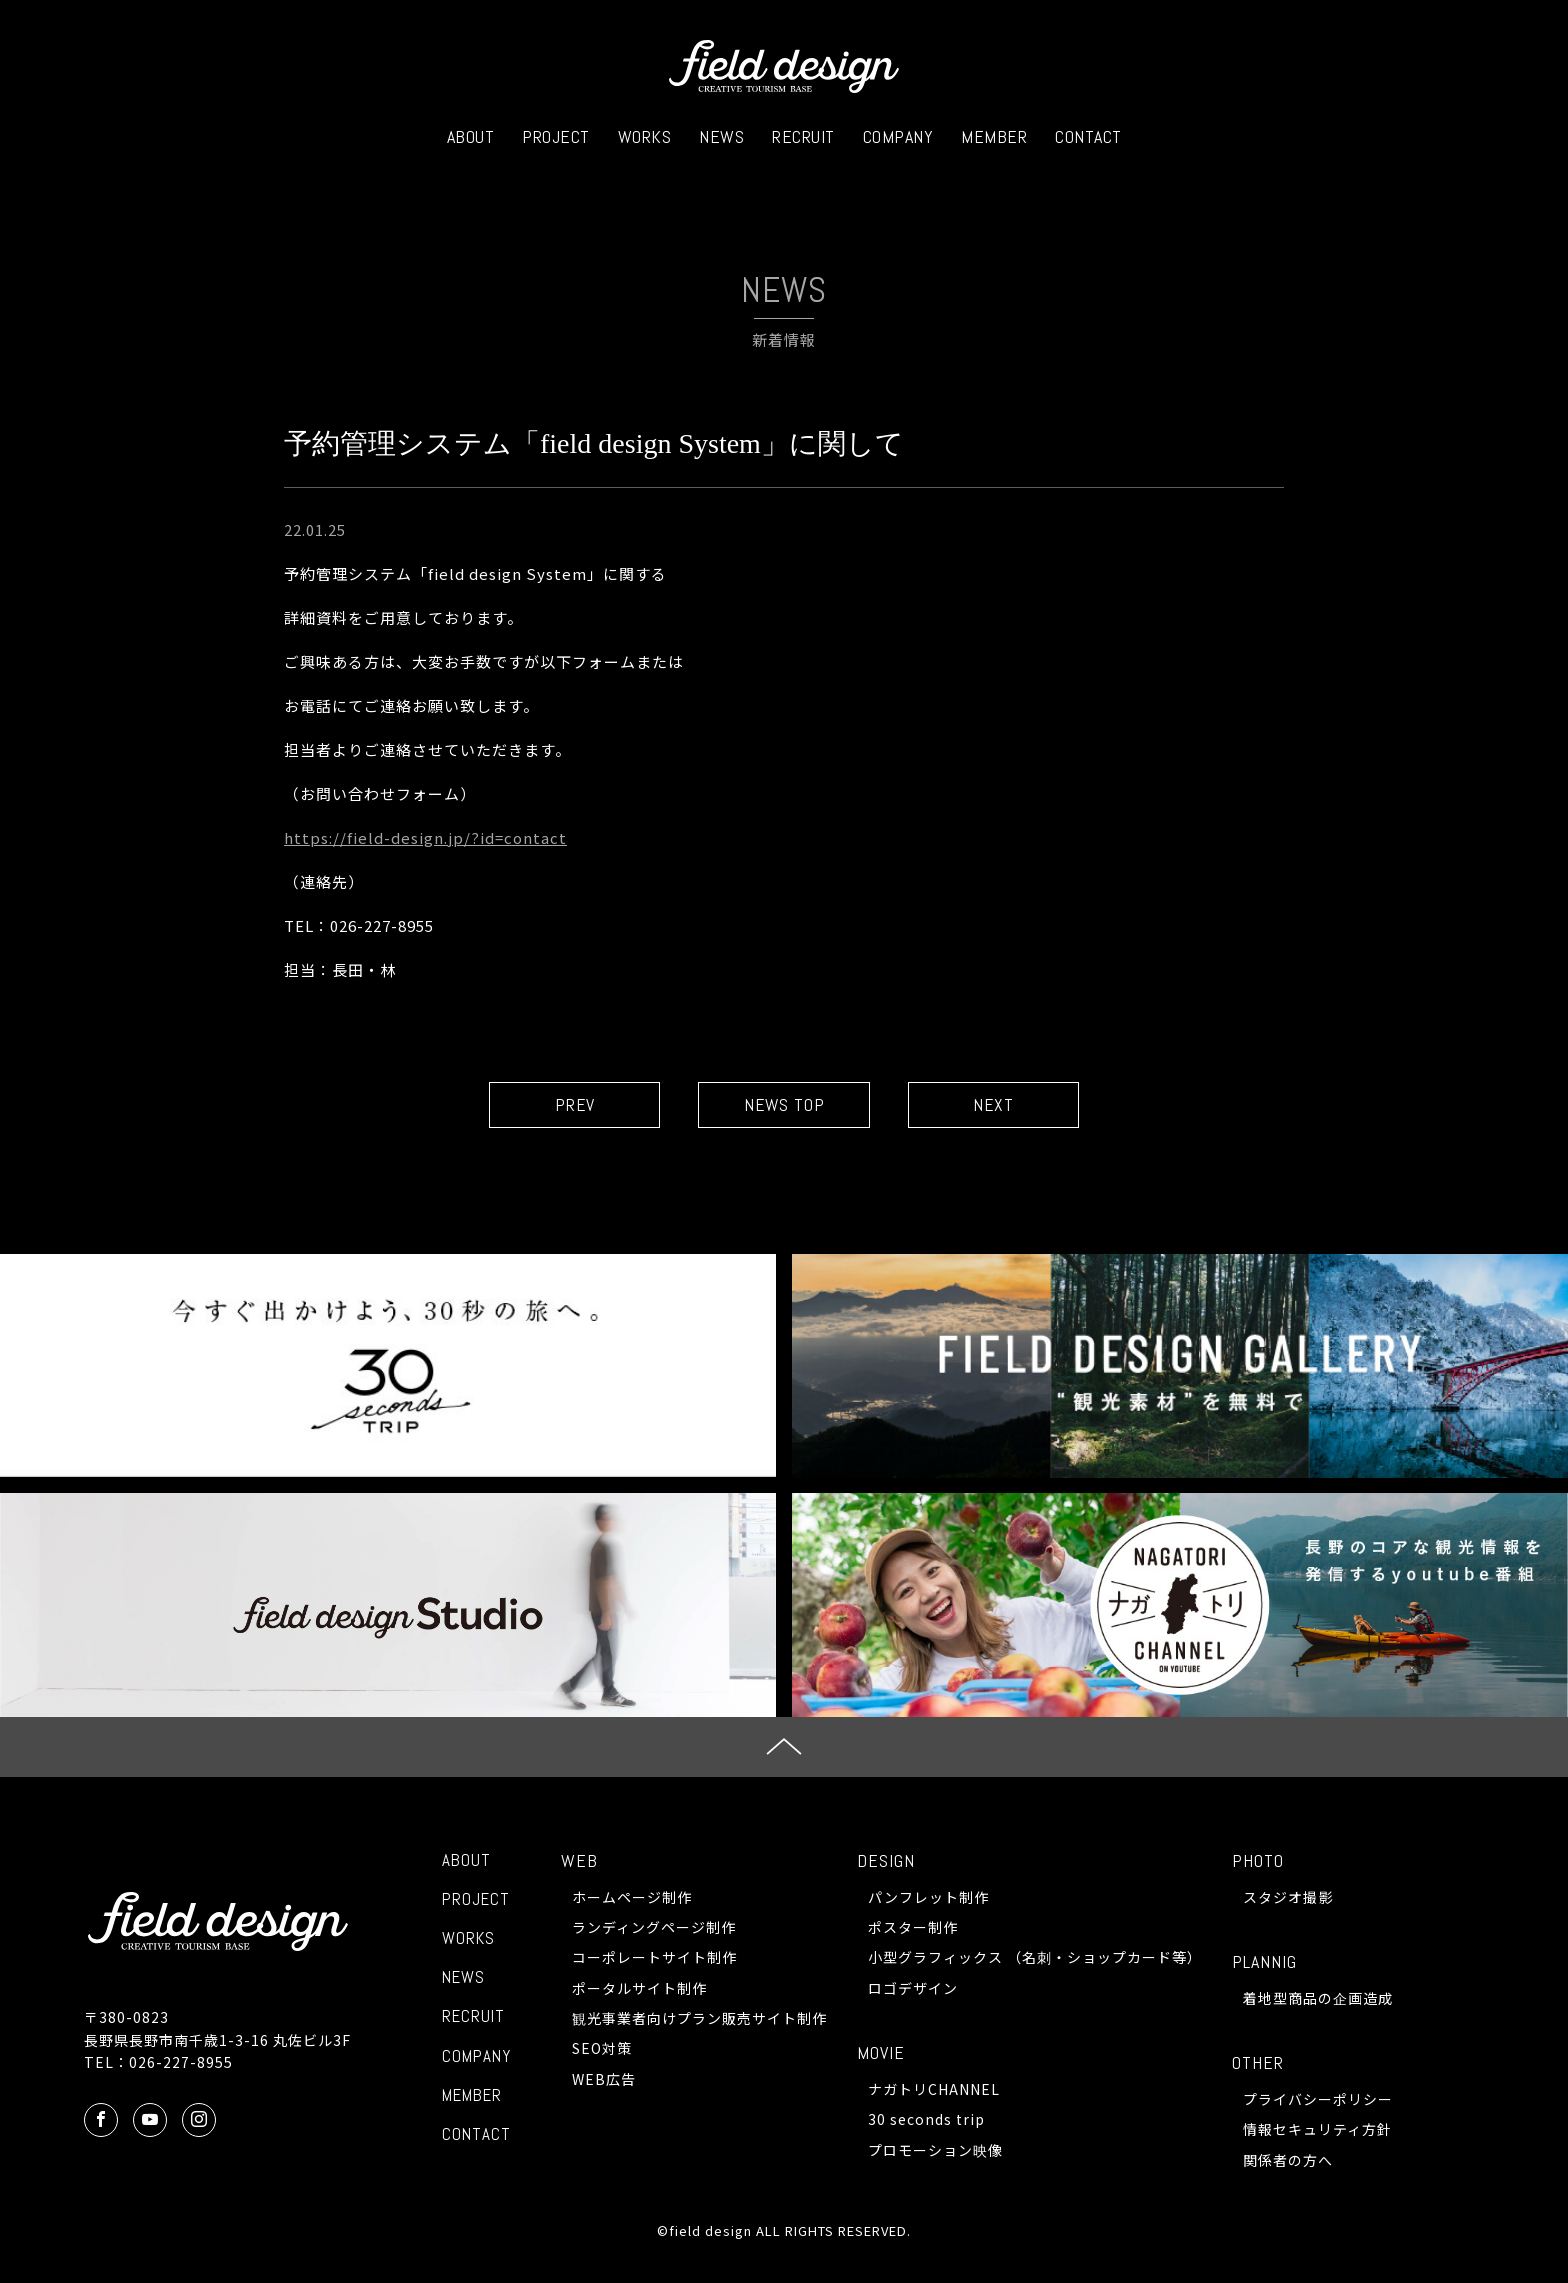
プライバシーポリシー (1318, 2100)
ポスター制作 (913, 1928)
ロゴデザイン (913, 1989)
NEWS (721, 136)
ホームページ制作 (632, 1897)
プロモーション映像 (935, 2151)
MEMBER (994, 136)
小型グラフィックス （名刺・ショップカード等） (1035, 1958)
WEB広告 (604, 2080)
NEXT (1004, 1105)
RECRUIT (803, 136)
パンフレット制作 (928, 1897)
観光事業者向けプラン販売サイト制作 (699, 2019)
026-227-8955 (181, 2063)
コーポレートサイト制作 (654, 1958)
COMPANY (898, 136)
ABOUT (471, 136)
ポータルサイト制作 (639, 1989)
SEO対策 (602, 2049)
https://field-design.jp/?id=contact (425, 837)
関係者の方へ (1288, 2161)
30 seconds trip (926, 2120)
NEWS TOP (784, 1105)
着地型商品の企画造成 (1318, 1999)
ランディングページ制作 (654, 1928)
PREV (564, 1105)
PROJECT (556, 136)
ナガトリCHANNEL (934, 2090)
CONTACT (1088, 136)
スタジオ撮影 (1288, 1897)
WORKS (645, 136)
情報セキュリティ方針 (1317, 2130)
